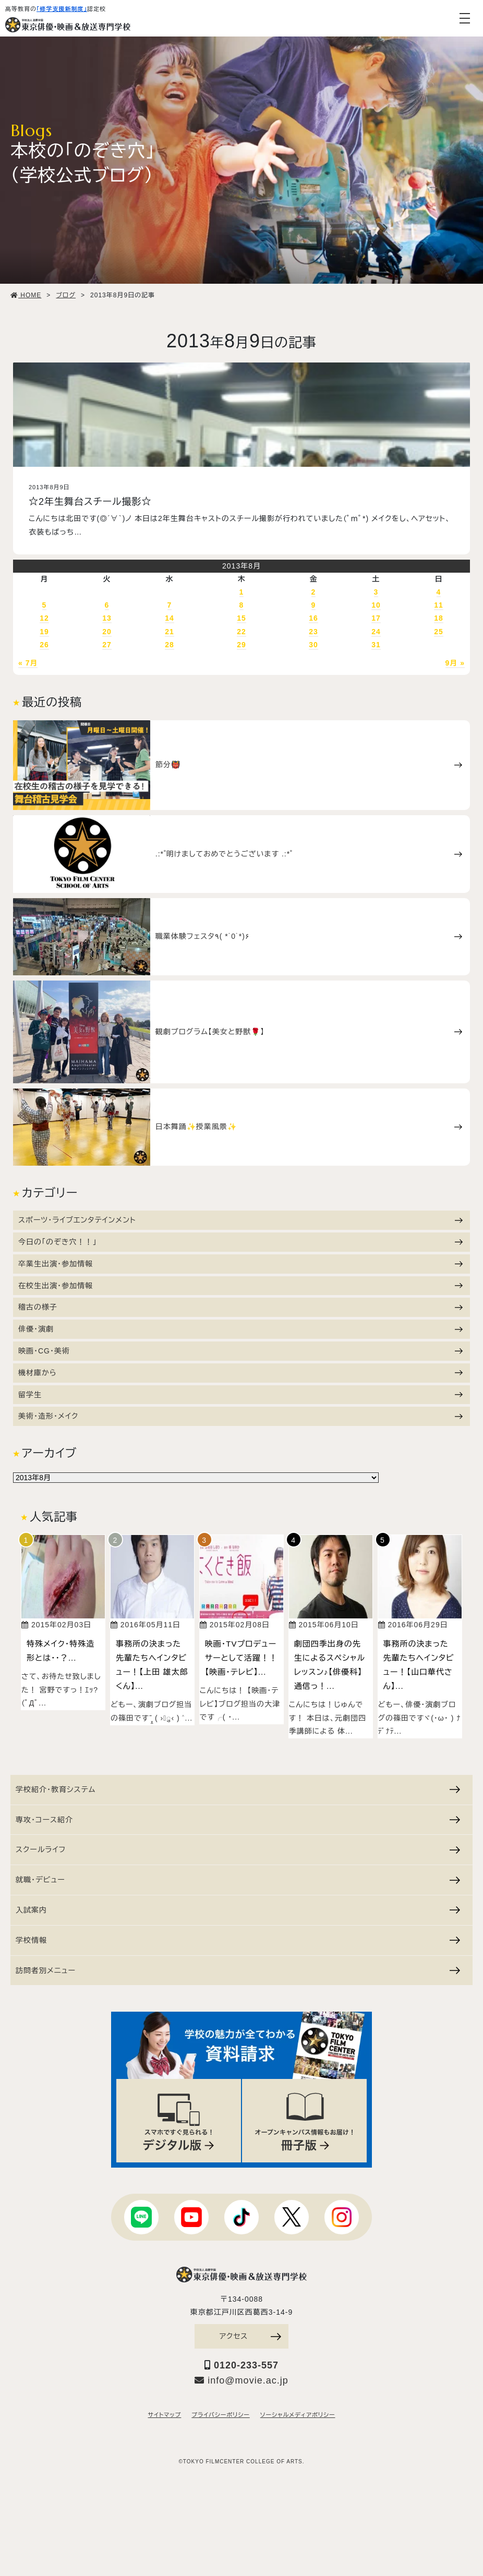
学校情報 (238, 1940)
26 (44, 644)
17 (376, 618)
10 (376, 605)
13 (107, 618)
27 (107, 644)
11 (438, 605)
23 (313, 631)
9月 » (455, 663)
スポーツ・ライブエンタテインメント (240, 1220)
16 (313, 618)
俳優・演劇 (240, 1329)
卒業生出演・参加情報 (240, 1264)
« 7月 (28, 663)
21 (169, 631)
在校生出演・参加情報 (240, 1285)
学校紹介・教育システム (238, 1789)
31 (376, 644)
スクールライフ (238, 1849)
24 (376, 631)
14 (169, 618)
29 (241, 644)
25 (438, 631)
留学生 (240, 1394)
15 (241, 618)
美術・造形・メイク (240, 1416)
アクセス (250, 2336)
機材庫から (240, 1373)
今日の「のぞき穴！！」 (240, 1242)
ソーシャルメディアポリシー (297, 2415)
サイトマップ (165, 2415)
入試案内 (238, 1910)
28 (169, 644)
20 (107, 631)
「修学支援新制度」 (62, 9)
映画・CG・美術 (240, 1351)
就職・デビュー (238, 1880)
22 (241, 631)
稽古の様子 (240, 1307)
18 (438, 618)
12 (44, 618)
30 (313, 644)
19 (44, 631)
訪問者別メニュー (238, 1970)
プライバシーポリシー (220, 2415)
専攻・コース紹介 (238, 1820)
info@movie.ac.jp (241, 2380)
